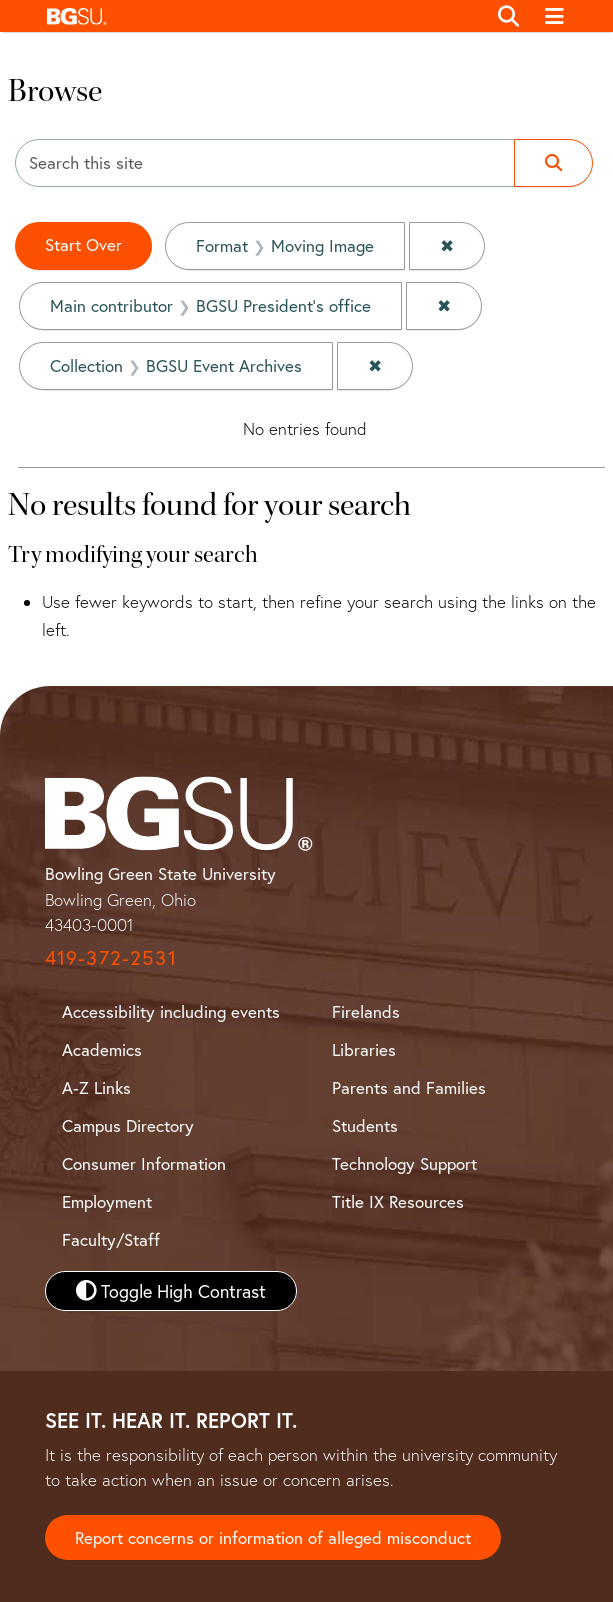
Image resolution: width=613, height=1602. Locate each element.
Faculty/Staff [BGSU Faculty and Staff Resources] (111, 1239)
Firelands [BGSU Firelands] (366, 1011)
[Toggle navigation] (554, 16)
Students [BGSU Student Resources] (365, 1125)
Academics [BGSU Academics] (102, 1049)
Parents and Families (409, 1087)
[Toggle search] (509, 16)
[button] (261, 16)
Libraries (364, 1049)
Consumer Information (144, 1163)
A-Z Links (96, 1087)
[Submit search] (553, 163)
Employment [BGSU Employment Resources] (107, 1201)
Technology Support (404, 1163)
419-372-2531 (111, 957)
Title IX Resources (398, 1201)
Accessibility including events (171, 1011)
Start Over (83, 244)
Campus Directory (128, 1125)
